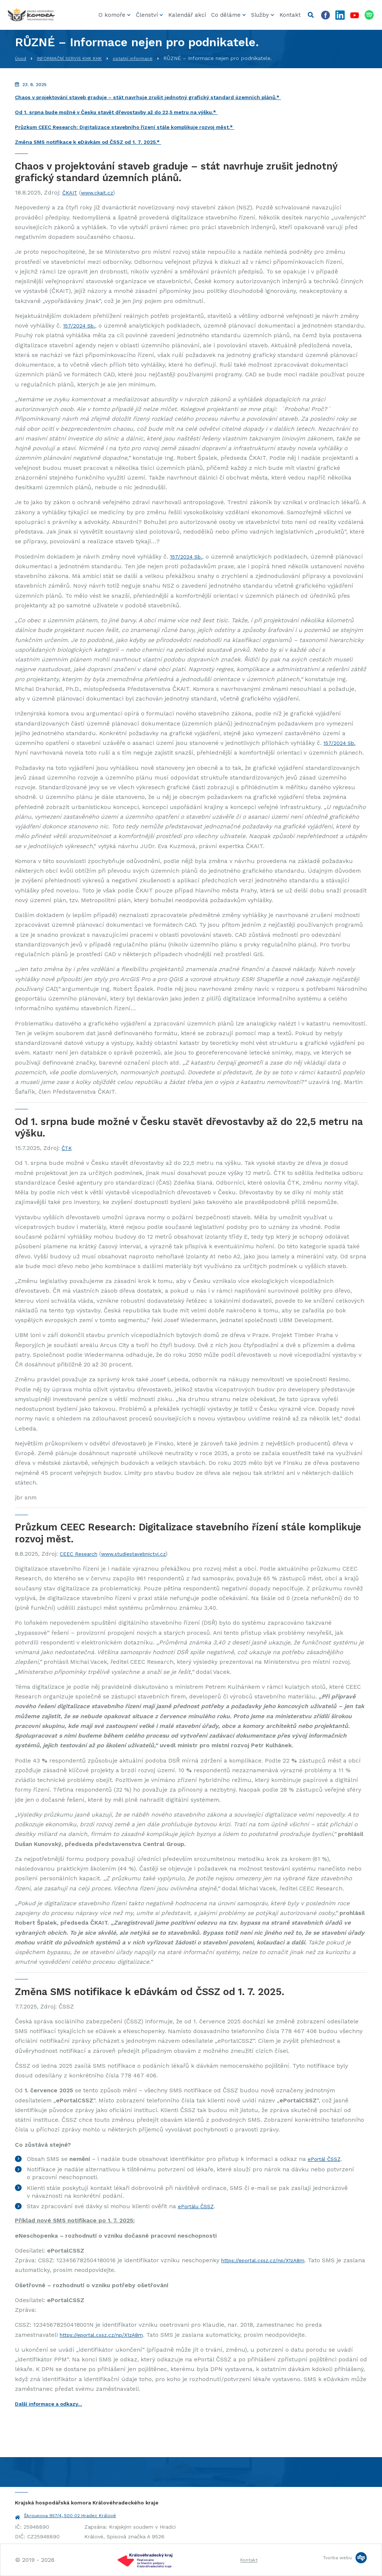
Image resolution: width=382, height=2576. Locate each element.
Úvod (21, 58)
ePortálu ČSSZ (199, 2206)
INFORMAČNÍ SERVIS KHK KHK (77, 58)
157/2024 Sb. (81, 325)
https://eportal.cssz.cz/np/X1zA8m (269, 2260)
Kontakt (290, 15)
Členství (147, 15)
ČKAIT (71, 192)
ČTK (67, 1147)
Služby (260, 15)
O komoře (111, 15)
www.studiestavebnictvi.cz (144, 1553)
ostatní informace (150, 58)
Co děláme (226, 15)
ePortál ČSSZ (326, 2158)
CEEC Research (81, 1553)
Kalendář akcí (187, 15)
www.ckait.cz (102, 192)
